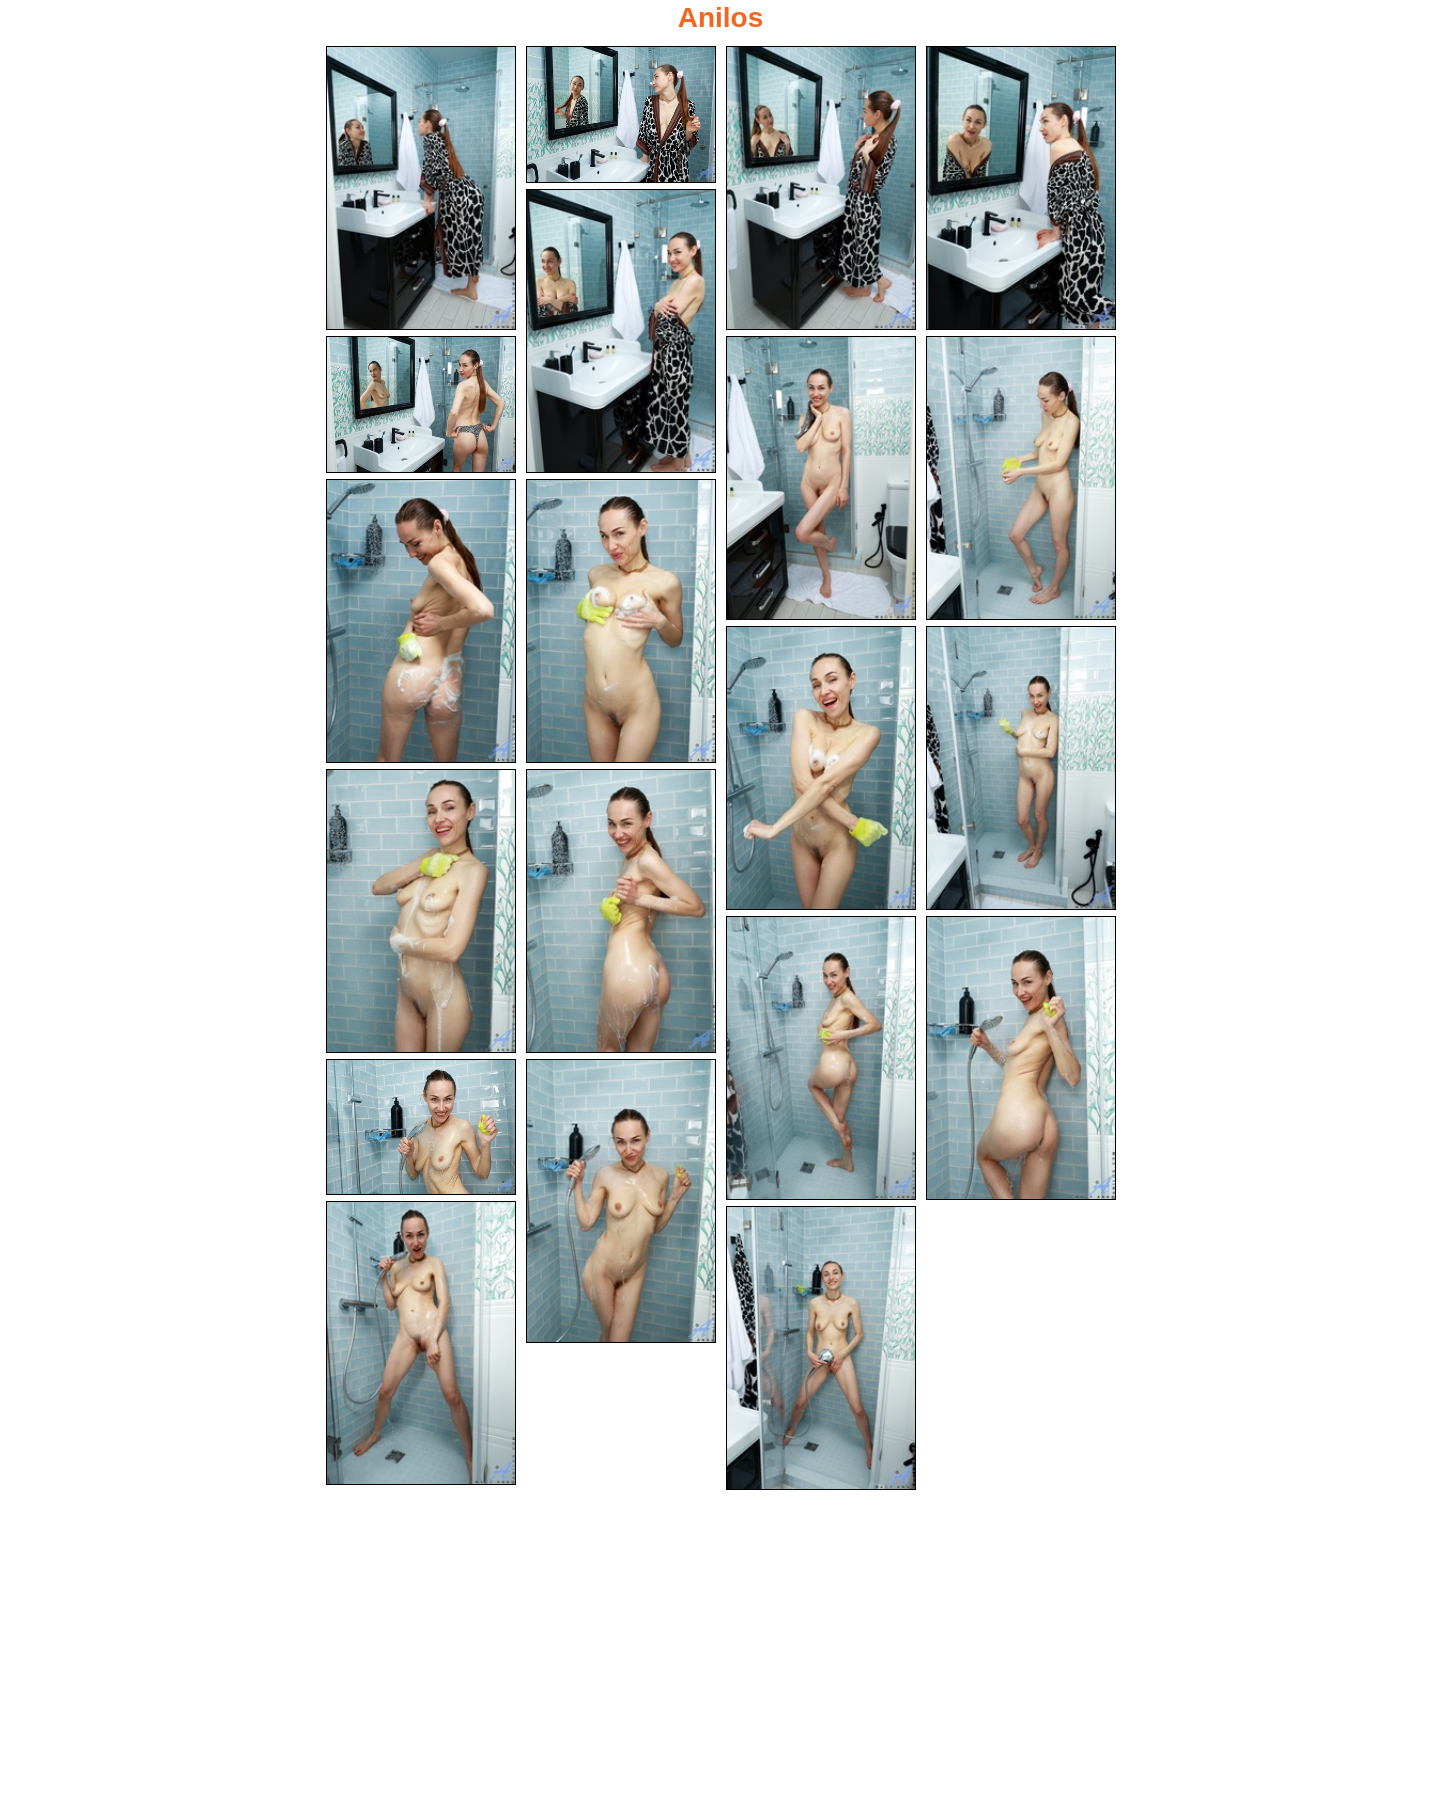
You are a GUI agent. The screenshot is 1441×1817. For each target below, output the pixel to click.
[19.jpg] (421, 1345)
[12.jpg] (1021, 770)
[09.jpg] (421, 621)
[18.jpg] (621, 1203)
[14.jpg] (621, 912)
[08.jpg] (1021, 479)
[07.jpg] (821, 479)
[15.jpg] (821, 1061)
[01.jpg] (421, 188)
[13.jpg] (421, 912)
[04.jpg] (1021, 188)
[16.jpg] (1021, 1061)
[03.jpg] (821, 188)
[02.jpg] (621, 114)
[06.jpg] (421, 405)
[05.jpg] (621, 330)
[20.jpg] (821, 1352)
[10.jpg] (621, 621)
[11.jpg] (821, 770)
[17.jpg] (421, 1129)
